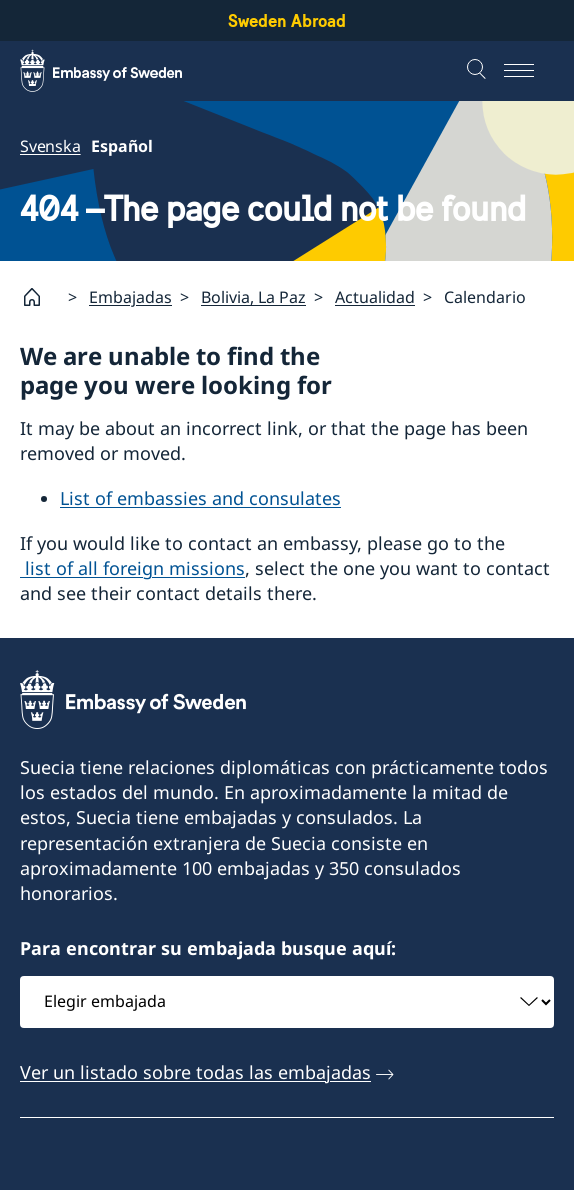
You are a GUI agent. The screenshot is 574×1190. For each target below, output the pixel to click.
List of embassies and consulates (200, 498)
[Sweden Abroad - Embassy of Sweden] (120, 71)
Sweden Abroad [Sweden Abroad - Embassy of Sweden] (287, 20)
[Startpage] (40, 297)
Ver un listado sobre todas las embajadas (195, 1072)
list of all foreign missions (132, 568)
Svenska (50, 146)
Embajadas (130, 297)
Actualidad (375, 297)
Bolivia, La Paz (253, 297)
